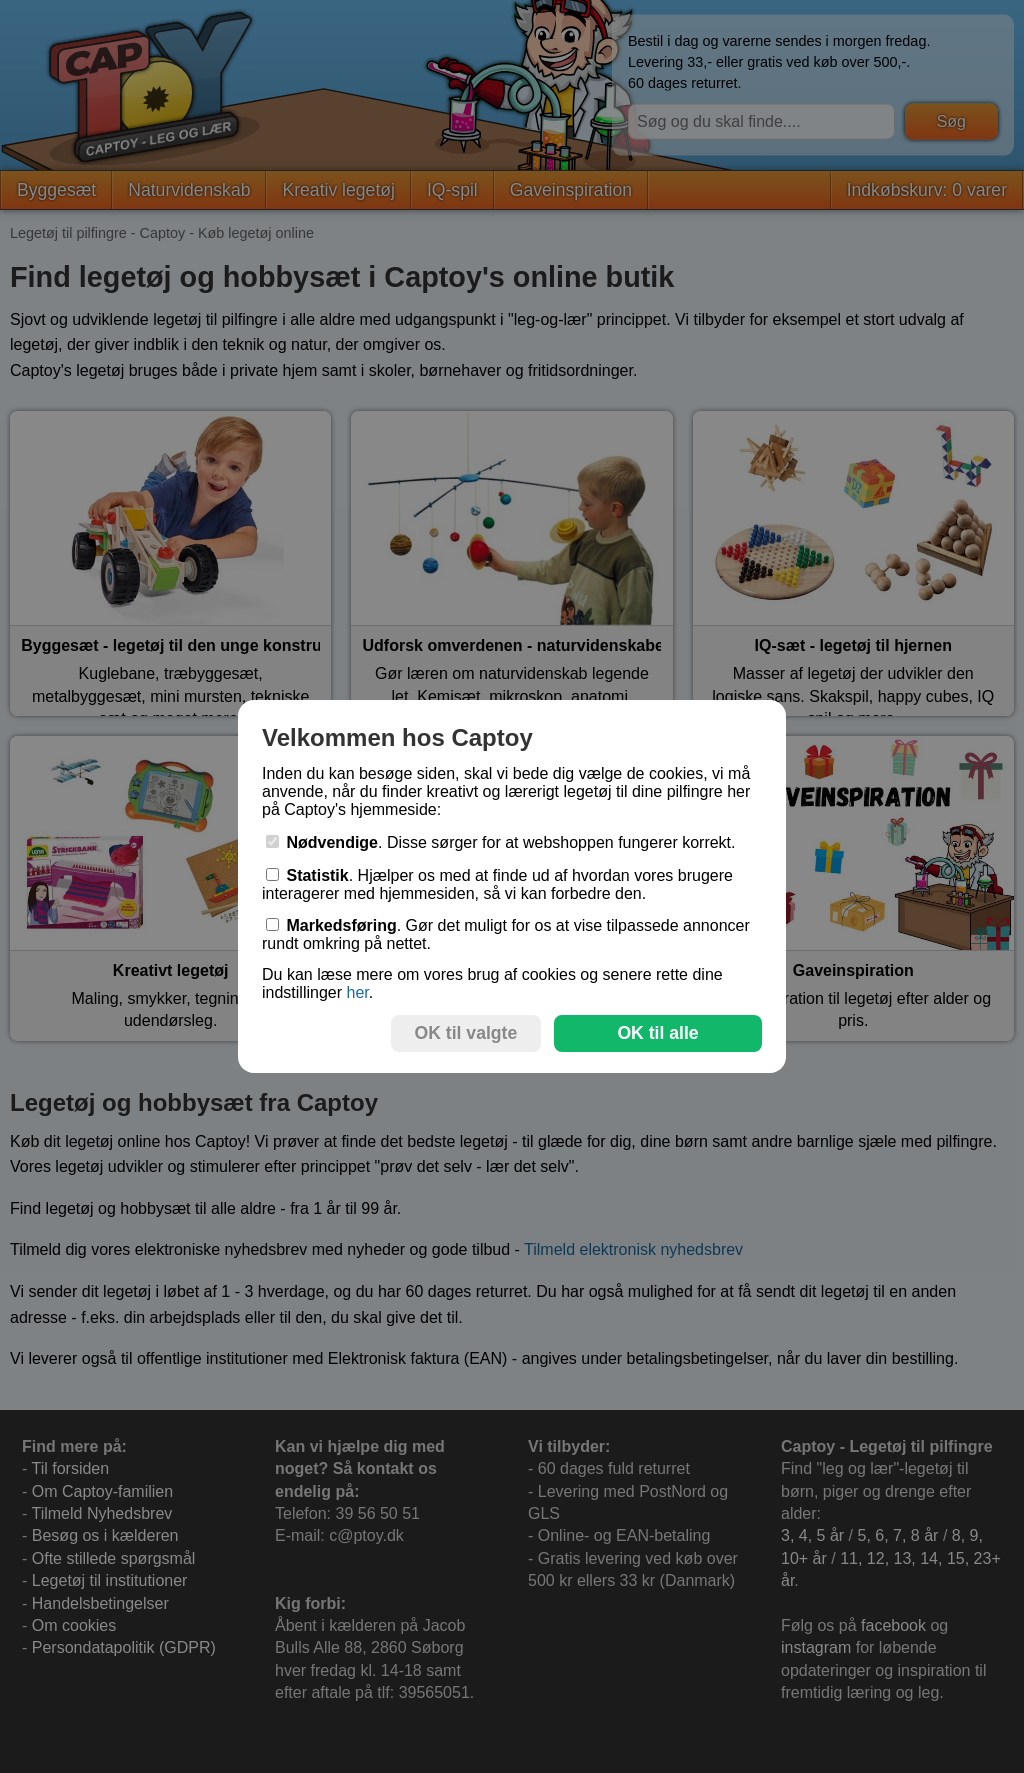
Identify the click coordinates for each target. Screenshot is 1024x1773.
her (357, 992)
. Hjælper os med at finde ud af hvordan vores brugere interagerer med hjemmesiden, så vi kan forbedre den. (497, 884)
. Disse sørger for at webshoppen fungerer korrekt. (501, 842)
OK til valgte (466, 1033)
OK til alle (657, 1033)
